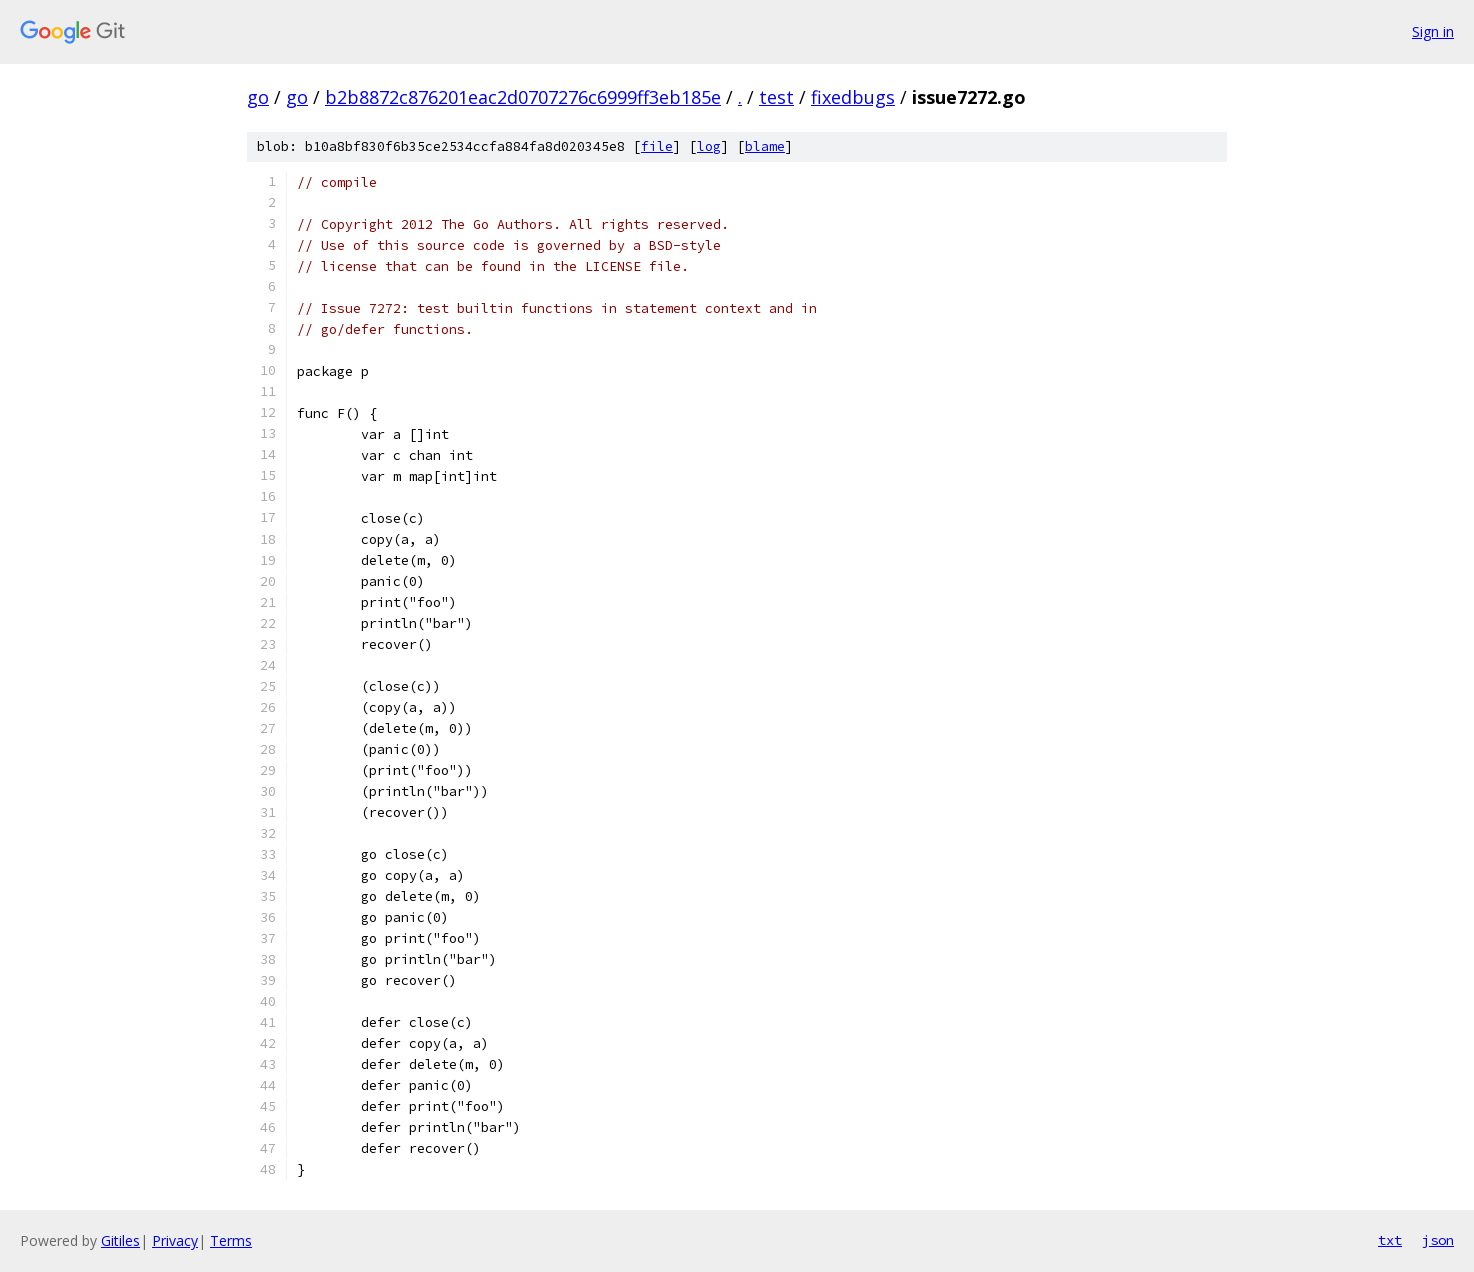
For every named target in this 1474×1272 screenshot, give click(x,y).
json (1438, 1240)
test (776, 97)
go (258, 97)
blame (765, 146)
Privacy (175, 1240)
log (709, 146)
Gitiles (120, 1240)
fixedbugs (853, 97)
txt (1390, 1240)
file (657, 146)
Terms (231, 1240)
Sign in (1433, 31)
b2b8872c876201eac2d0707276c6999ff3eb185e (523, 97)
